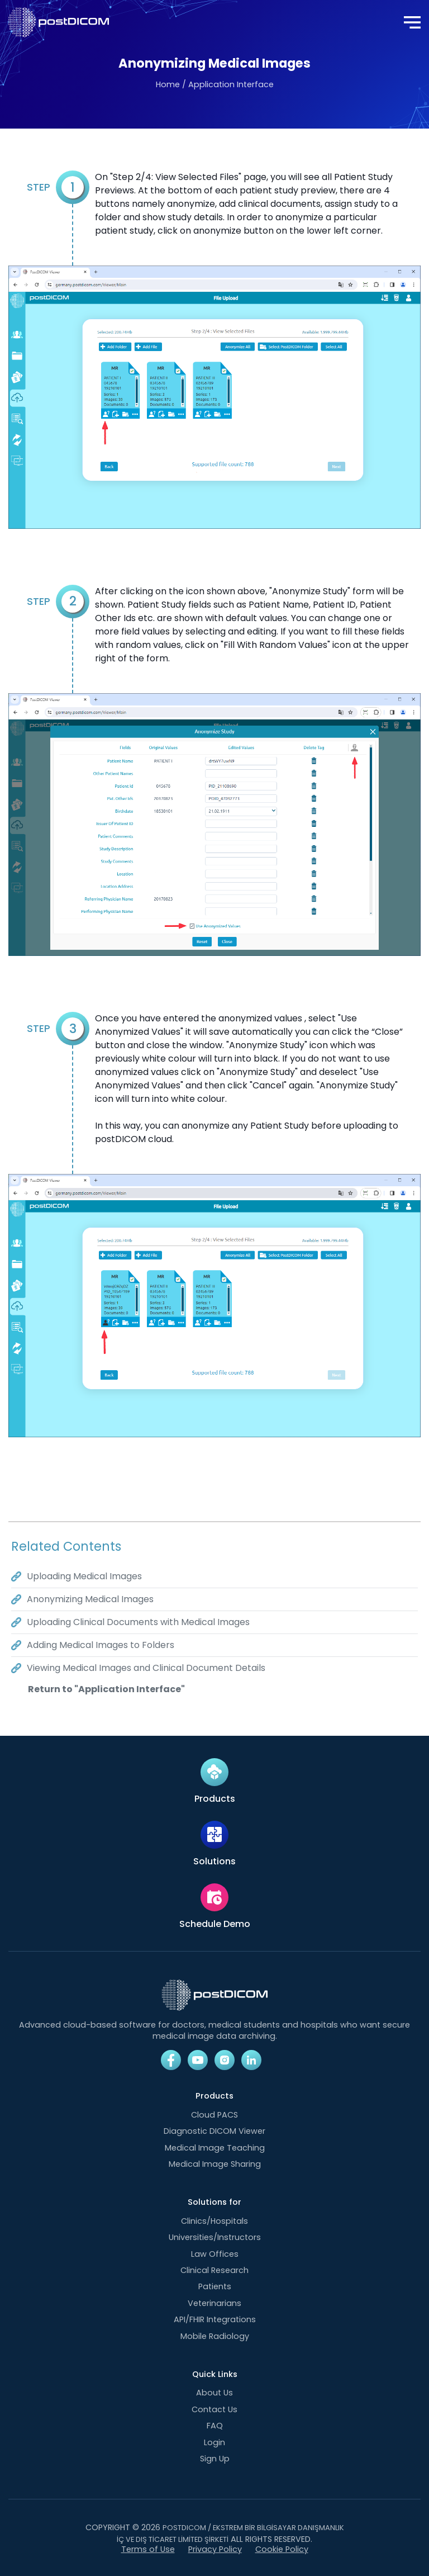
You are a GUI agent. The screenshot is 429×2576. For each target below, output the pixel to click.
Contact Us (214, 2409)
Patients (214, 2286)
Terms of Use (148, 2549)
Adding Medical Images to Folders (100, 1645)
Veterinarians (214, 2303)
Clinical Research (214, 2270)
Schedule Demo (214, 1924)
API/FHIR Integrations (215, 2319)
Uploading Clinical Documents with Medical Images (138, 1622)
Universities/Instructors (215, 2237)
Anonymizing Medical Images (90, 1599)
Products (214, 1798)
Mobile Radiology (214, 2336)
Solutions (214, 1861)
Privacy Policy (215, 2549)
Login (214, 2442)
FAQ (215, 2426)
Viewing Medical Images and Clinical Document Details (146, 1667)
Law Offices (215, 2254)
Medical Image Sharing (215, 2164)
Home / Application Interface (215, 84)
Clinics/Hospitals (214, 2221)
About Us (214, 2393)
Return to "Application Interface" (106, 1689)
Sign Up (215, 2459)
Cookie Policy (281, 2549)
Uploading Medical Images (84, 1576)
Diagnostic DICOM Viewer (214, 2131)
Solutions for (214, 2202)
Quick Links (214, 2374)
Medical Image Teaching (215, 2148)
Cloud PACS (214, 2115)
